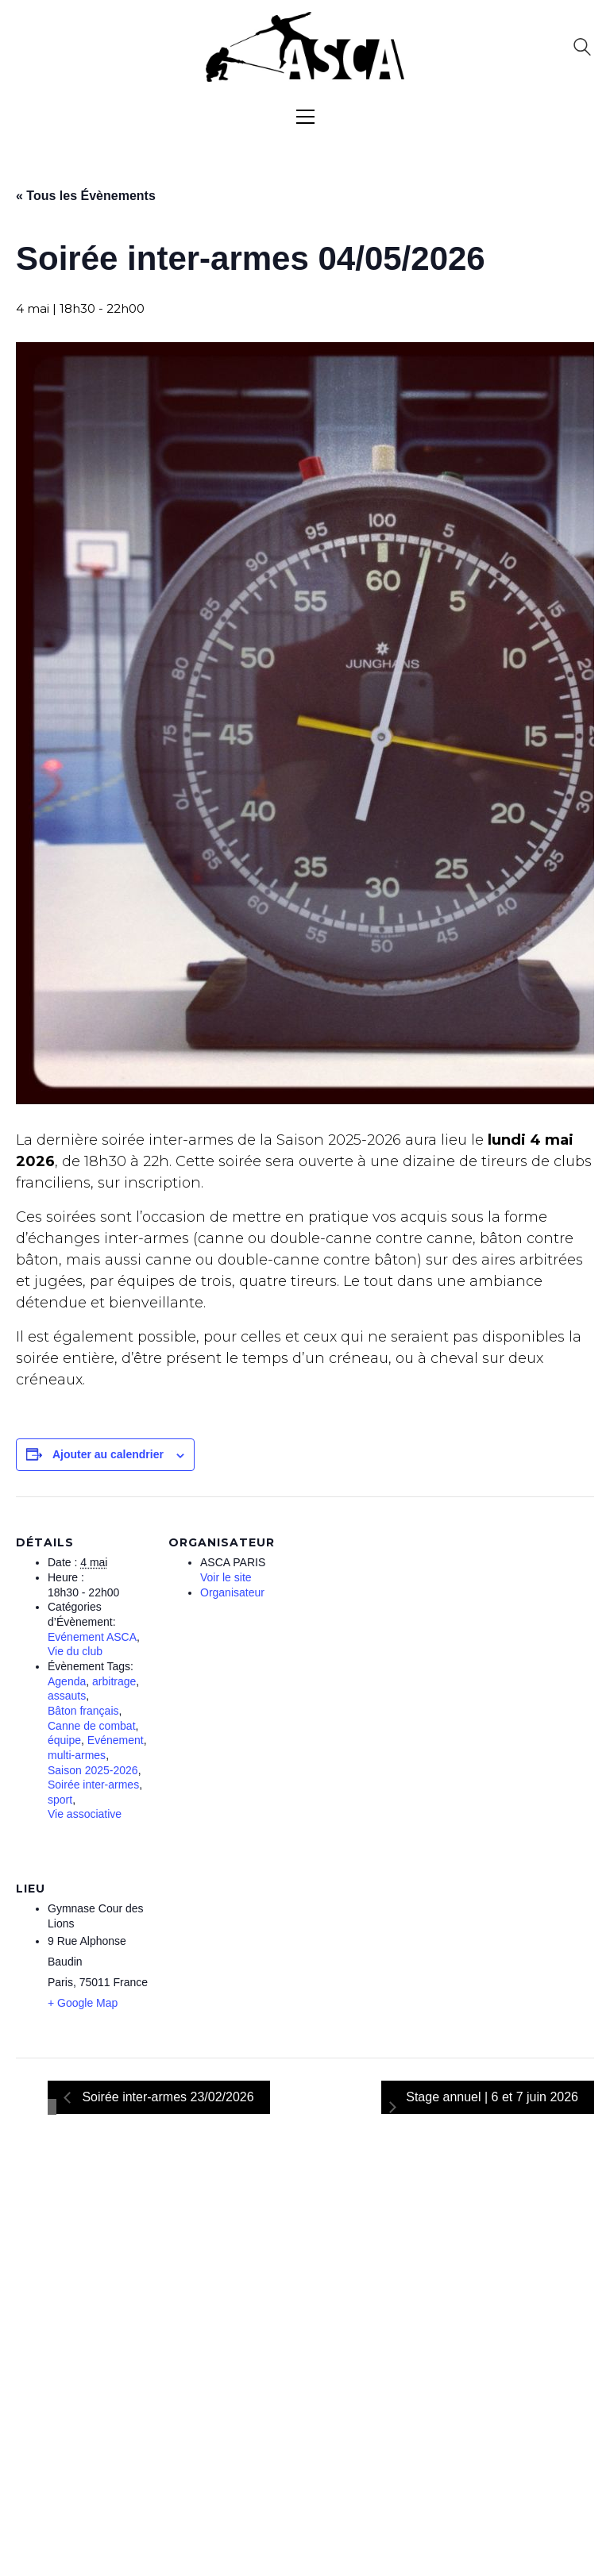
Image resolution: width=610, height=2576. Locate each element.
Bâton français (83, 1710)
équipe (64, 1740)
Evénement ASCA (92, 1637)
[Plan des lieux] (252, 1951)
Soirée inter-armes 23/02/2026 (166, 2097)
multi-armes (77, 1755)
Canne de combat (92, 1725)
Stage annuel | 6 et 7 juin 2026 (492, 2097)
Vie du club (75, 1651)
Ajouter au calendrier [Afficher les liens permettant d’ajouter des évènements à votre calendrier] (108, 1454)
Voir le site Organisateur (232, 1585)
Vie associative (85, 1814)
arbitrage (114, 1681)
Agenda (67, 1681)
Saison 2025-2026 (93, 1770)
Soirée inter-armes (93, 1784)
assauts (67, 1695)
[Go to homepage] (305, 47)
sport (60, 1799)
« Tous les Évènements (86, 195)
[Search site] (582, 49)
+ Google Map (83, 2002)
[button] (305, 117)
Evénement (115, 1740)
